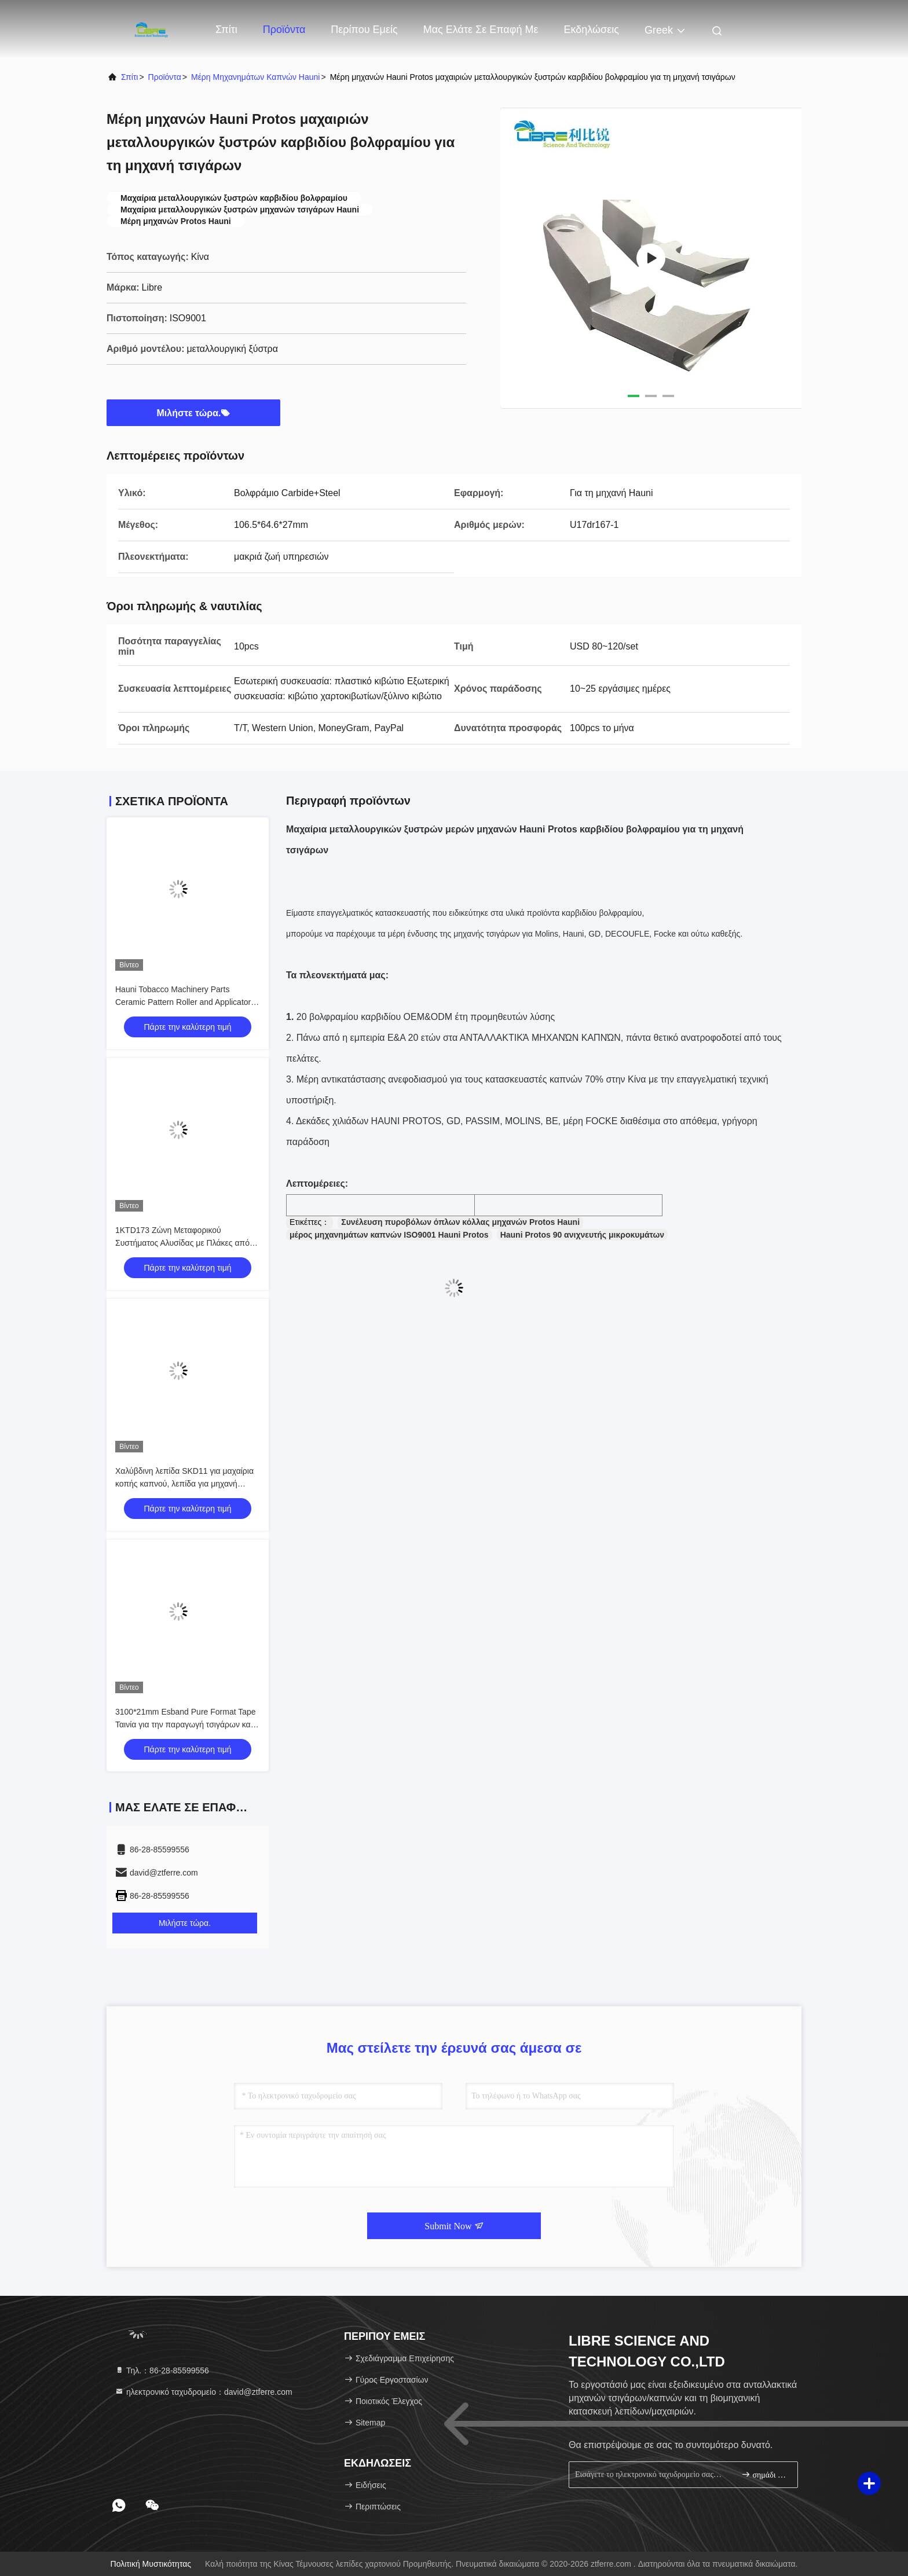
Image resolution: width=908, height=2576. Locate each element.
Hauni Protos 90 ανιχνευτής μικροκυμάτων (582, 1234)
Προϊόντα (284, 29)
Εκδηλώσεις (590, 29)
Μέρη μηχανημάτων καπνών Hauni (255, 77)
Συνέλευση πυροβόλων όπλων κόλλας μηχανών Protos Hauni (460, 1222)
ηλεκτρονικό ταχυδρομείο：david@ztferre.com (203, 2392)
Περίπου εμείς (364, 29)
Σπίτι (226, 29)
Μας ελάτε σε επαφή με (481, 29)
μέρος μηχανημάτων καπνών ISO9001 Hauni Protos (389, 1234)
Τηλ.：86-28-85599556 (162, 2370)
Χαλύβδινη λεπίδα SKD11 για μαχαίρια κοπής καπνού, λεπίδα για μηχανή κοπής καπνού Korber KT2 (184, 1483)
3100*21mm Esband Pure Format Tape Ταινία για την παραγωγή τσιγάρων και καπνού (185, 1724)
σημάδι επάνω (764, 2474)
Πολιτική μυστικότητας (151, 2563)
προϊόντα (164, 77)
